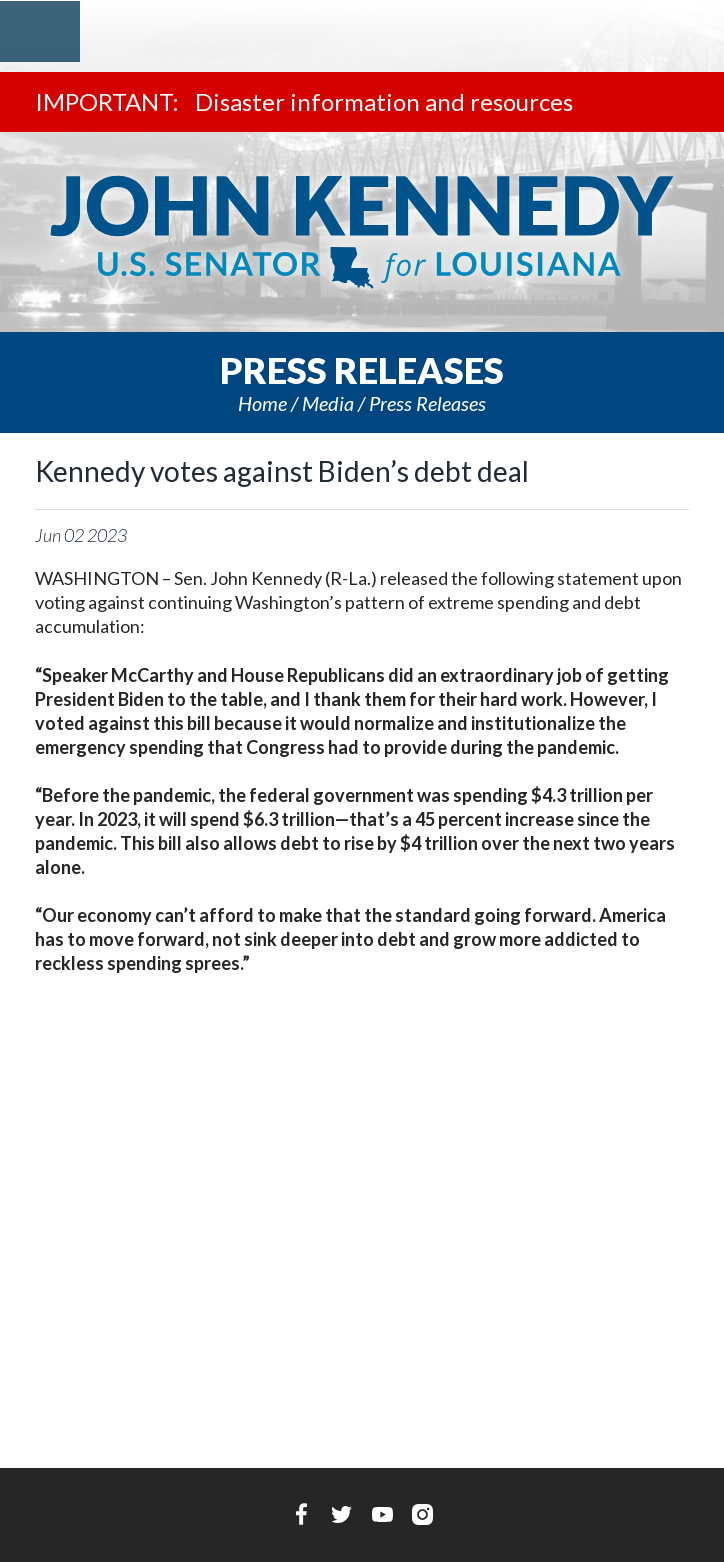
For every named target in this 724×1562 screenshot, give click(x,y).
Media (328, 403)
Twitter (341, 1514)
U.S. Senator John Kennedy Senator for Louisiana (362, 232)
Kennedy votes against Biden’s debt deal (282, 471)
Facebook (301, 1514)
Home (262, 403)
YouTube (382, 1514)
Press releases (427, 403)
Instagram (422, 1514)
